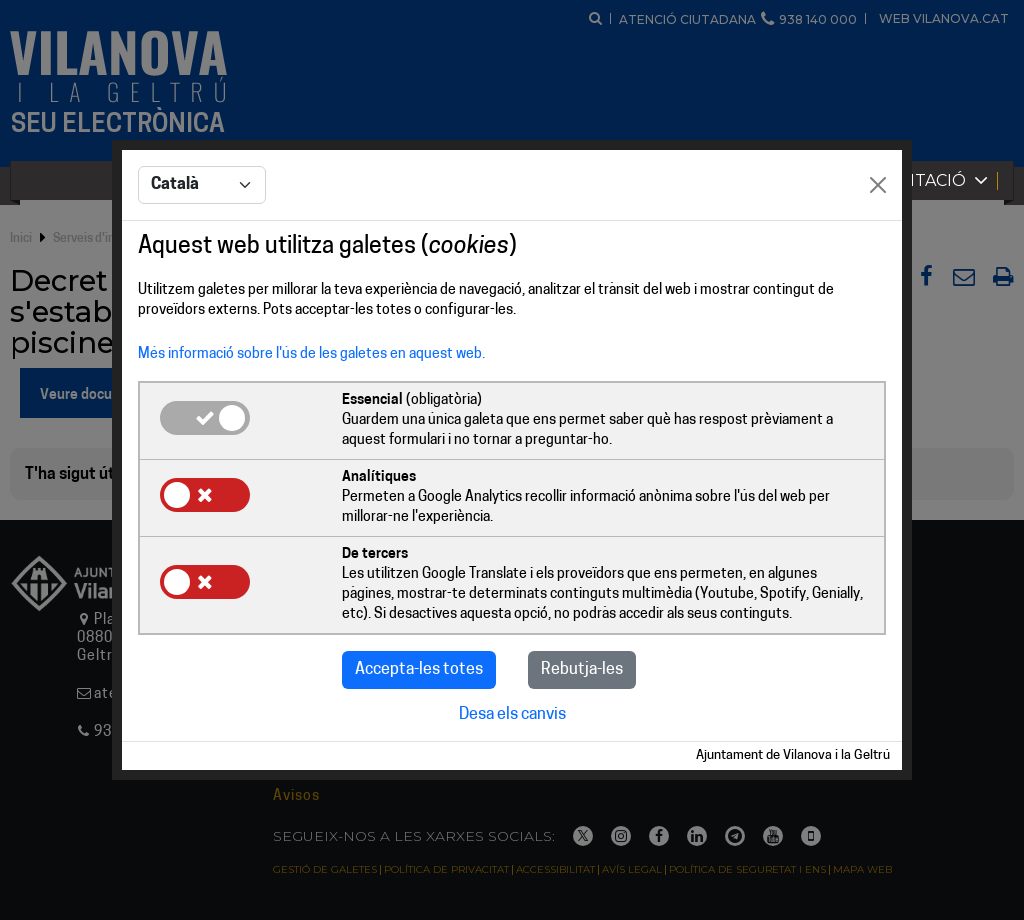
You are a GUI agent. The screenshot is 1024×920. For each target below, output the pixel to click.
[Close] (878, 185)
